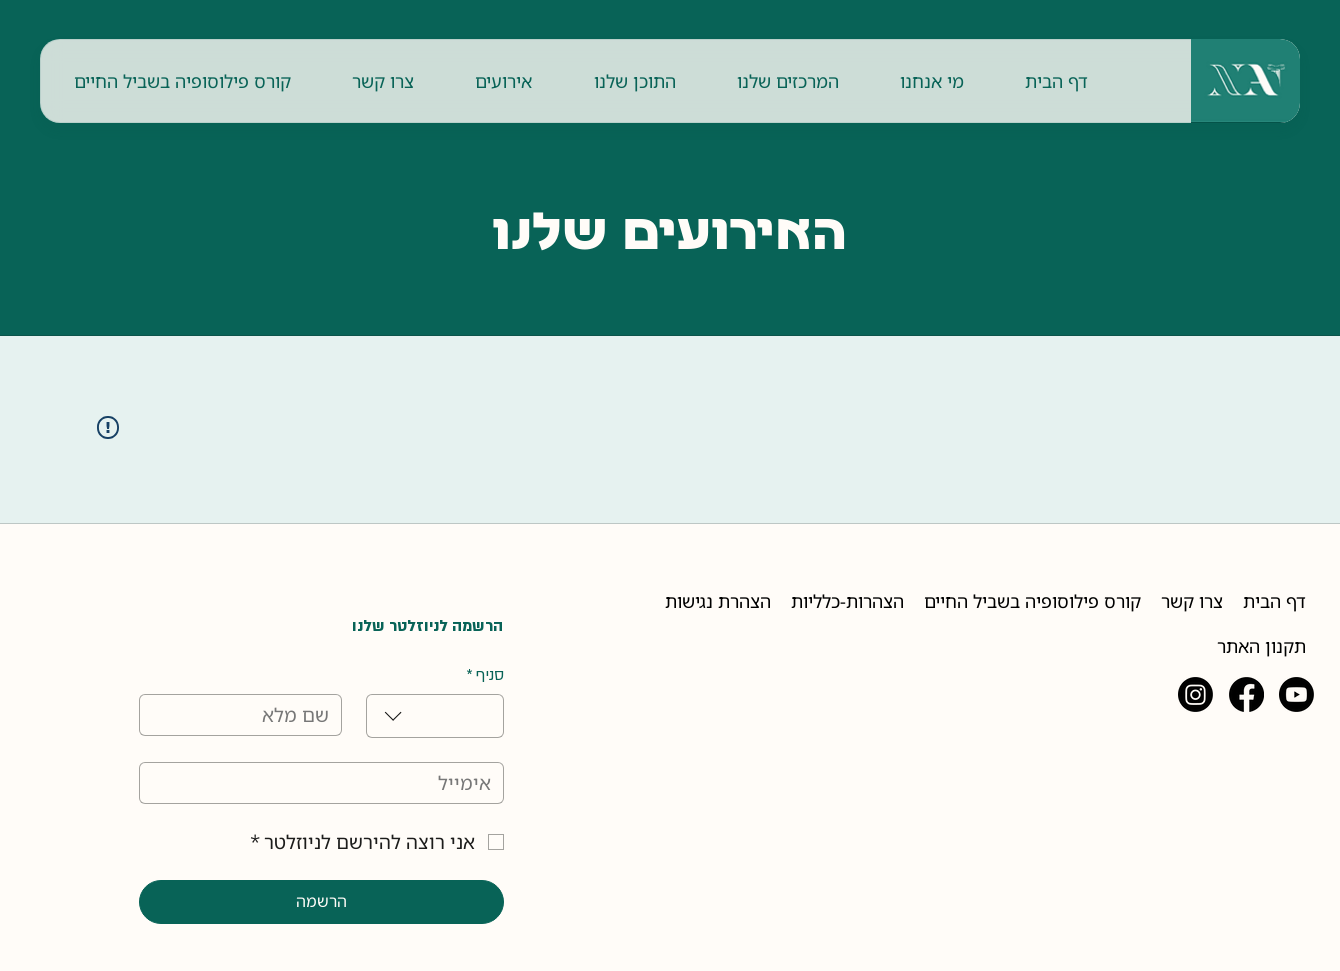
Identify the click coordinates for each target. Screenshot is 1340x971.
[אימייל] (327, 783)
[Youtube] (1296, 694)
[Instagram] (1195, 694)
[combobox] (435, 716)
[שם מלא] (246, 715)
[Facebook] (1246, 694)
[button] (931, 81)
